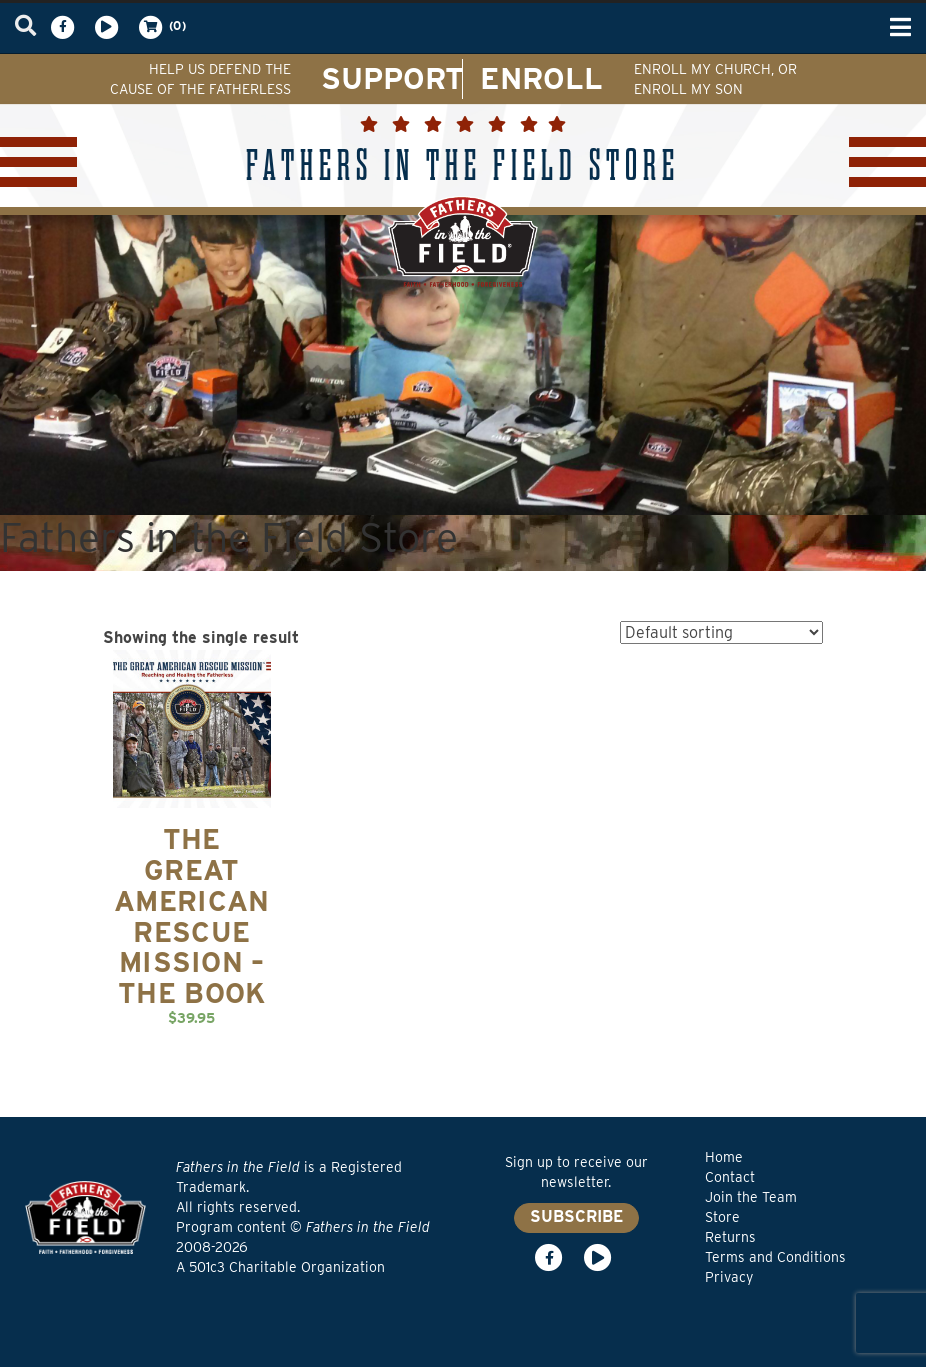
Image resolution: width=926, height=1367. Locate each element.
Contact (730, 1177)
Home (724, 1157)
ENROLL (541, 78)
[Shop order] (721, 632)
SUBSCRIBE (576, 1216)
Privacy (729, 1277)
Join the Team (751, 1197)
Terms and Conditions (775, 1257)
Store (722, 1217)
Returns (730, 1237)
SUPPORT (392, 78)
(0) (161, 27)
